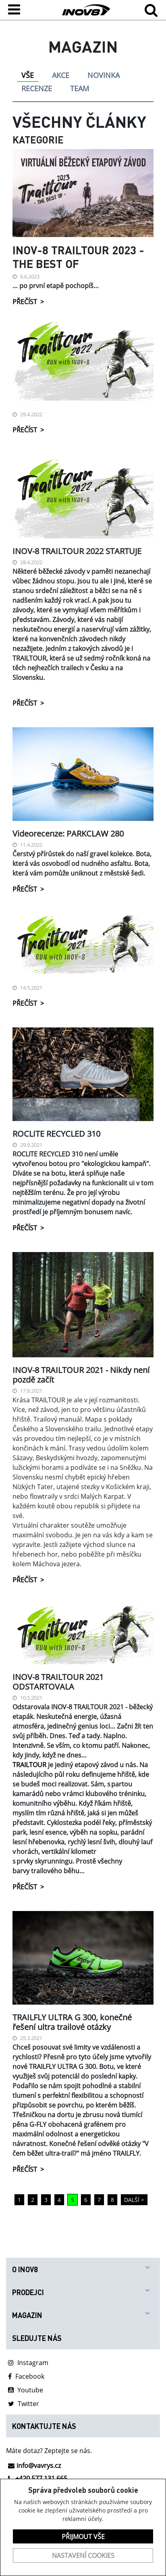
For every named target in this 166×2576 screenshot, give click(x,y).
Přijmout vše (83, 2536)
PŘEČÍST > (28, 301)
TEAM (79, 88)
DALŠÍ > (134, 2200)
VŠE (27, 75)
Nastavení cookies (83, 2555)
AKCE (60, 75)
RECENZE (36, 88)
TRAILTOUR (29, 1764)
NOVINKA (103, 75)
